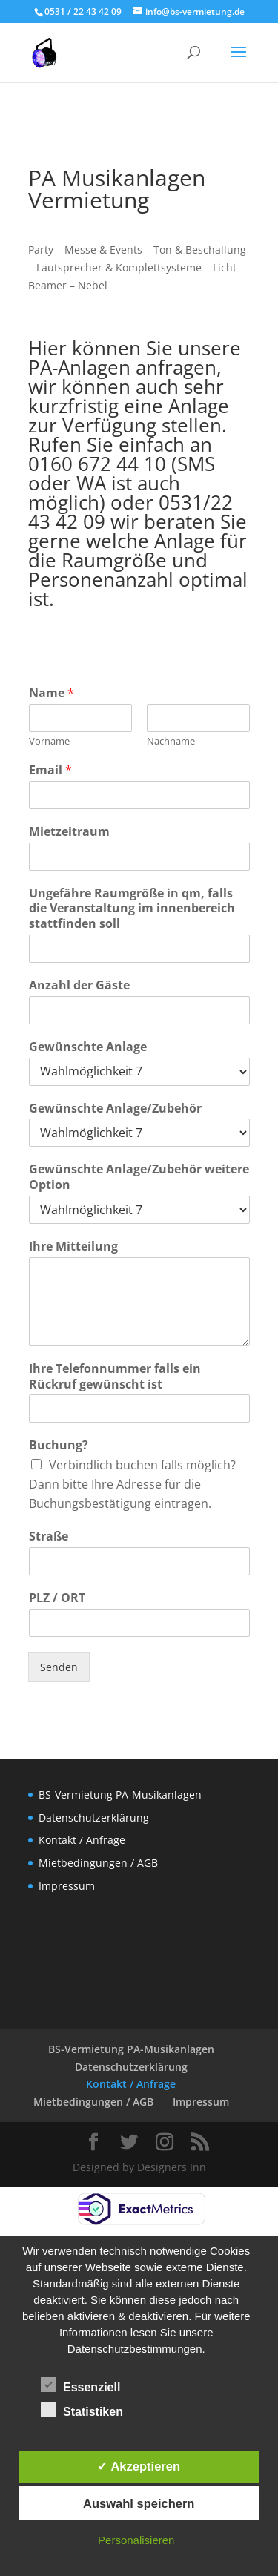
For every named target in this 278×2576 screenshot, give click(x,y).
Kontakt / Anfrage (82, 1840)
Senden (59, 1667)
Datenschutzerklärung (94, 1818)
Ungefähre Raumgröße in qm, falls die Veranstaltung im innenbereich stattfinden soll (132, 909)
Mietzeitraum (69, 832)
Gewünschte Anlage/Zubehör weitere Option (139, 1177)
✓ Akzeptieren (138, 2466)
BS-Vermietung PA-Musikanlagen (120, 1795)
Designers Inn (171, 2167)
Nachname (171, 741)
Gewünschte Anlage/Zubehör (115, 1108)
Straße (48, 1536)
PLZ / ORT (57, 1598)
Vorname (49, 741)
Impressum (67, 1886)
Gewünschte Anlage (88, 1047)
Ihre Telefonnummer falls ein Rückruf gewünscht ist (115, 1376)
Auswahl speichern (138, 2503)
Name (51, 693)
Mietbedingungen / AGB (98, 1863)
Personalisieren (136, 2540)
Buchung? (58, 1445)
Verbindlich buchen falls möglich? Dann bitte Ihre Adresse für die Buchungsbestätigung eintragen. (132, 1484)
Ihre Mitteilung (73, 1246)
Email (50, 770)
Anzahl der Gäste (79, 985)
